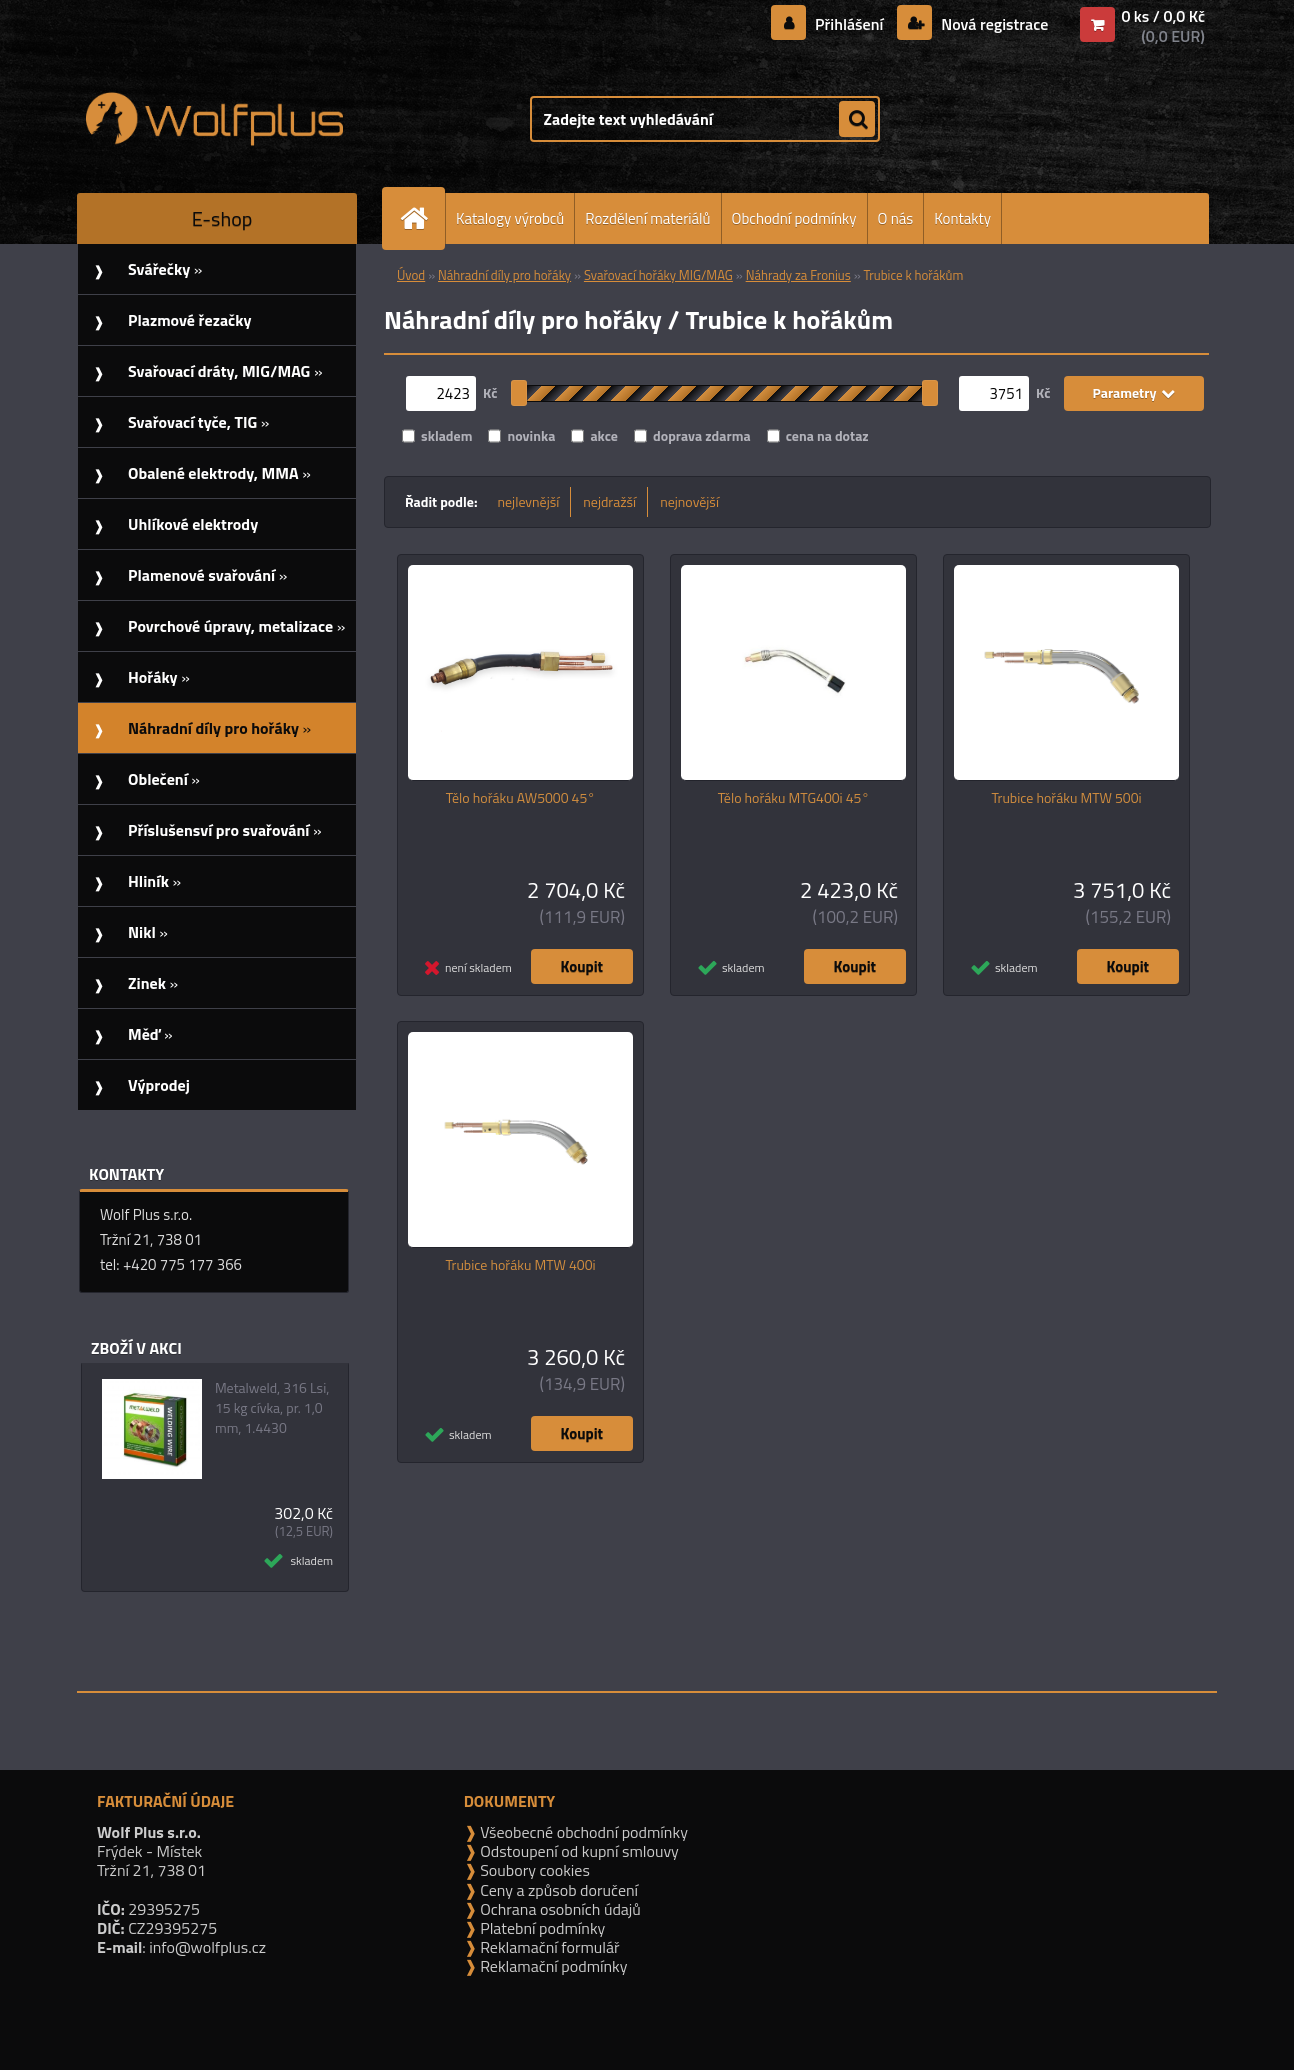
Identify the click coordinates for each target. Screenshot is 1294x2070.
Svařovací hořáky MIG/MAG (658, 275)
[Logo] (214, 119)
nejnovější (689, 501)
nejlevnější (529, 501)
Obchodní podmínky (794, 218)
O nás (896, 218)
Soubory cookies (533, 1870)
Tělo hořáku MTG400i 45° (794, 798)
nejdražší (609, 501)
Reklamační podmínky (552, 1966)
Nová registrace (993, 24)
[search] (857, 120)
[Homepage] (422, 218)
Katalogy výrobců (510, 218)
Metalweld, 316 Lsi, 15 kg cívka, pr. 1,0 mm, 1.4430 (272, 1408)
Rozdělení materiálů (647, 218)
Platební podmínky (541, 1928)
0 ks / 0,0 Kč (1163, 16)
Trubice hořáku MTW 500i (1066, 798)
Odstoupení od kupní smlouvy (578, 1851)
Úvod (411, 275)
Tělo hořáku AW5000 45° (520, 798)
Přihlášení (849, 24)
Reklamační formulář (548, 1947)
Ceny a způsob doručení (557, 1890)
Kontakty (962, 218)
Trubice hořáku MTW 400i (520, 1265)
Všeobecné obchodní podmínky (582, 1832)
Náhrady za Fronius (798, 275)
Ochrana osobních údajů (559, 1909)
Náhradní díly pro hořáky (504, 275)
